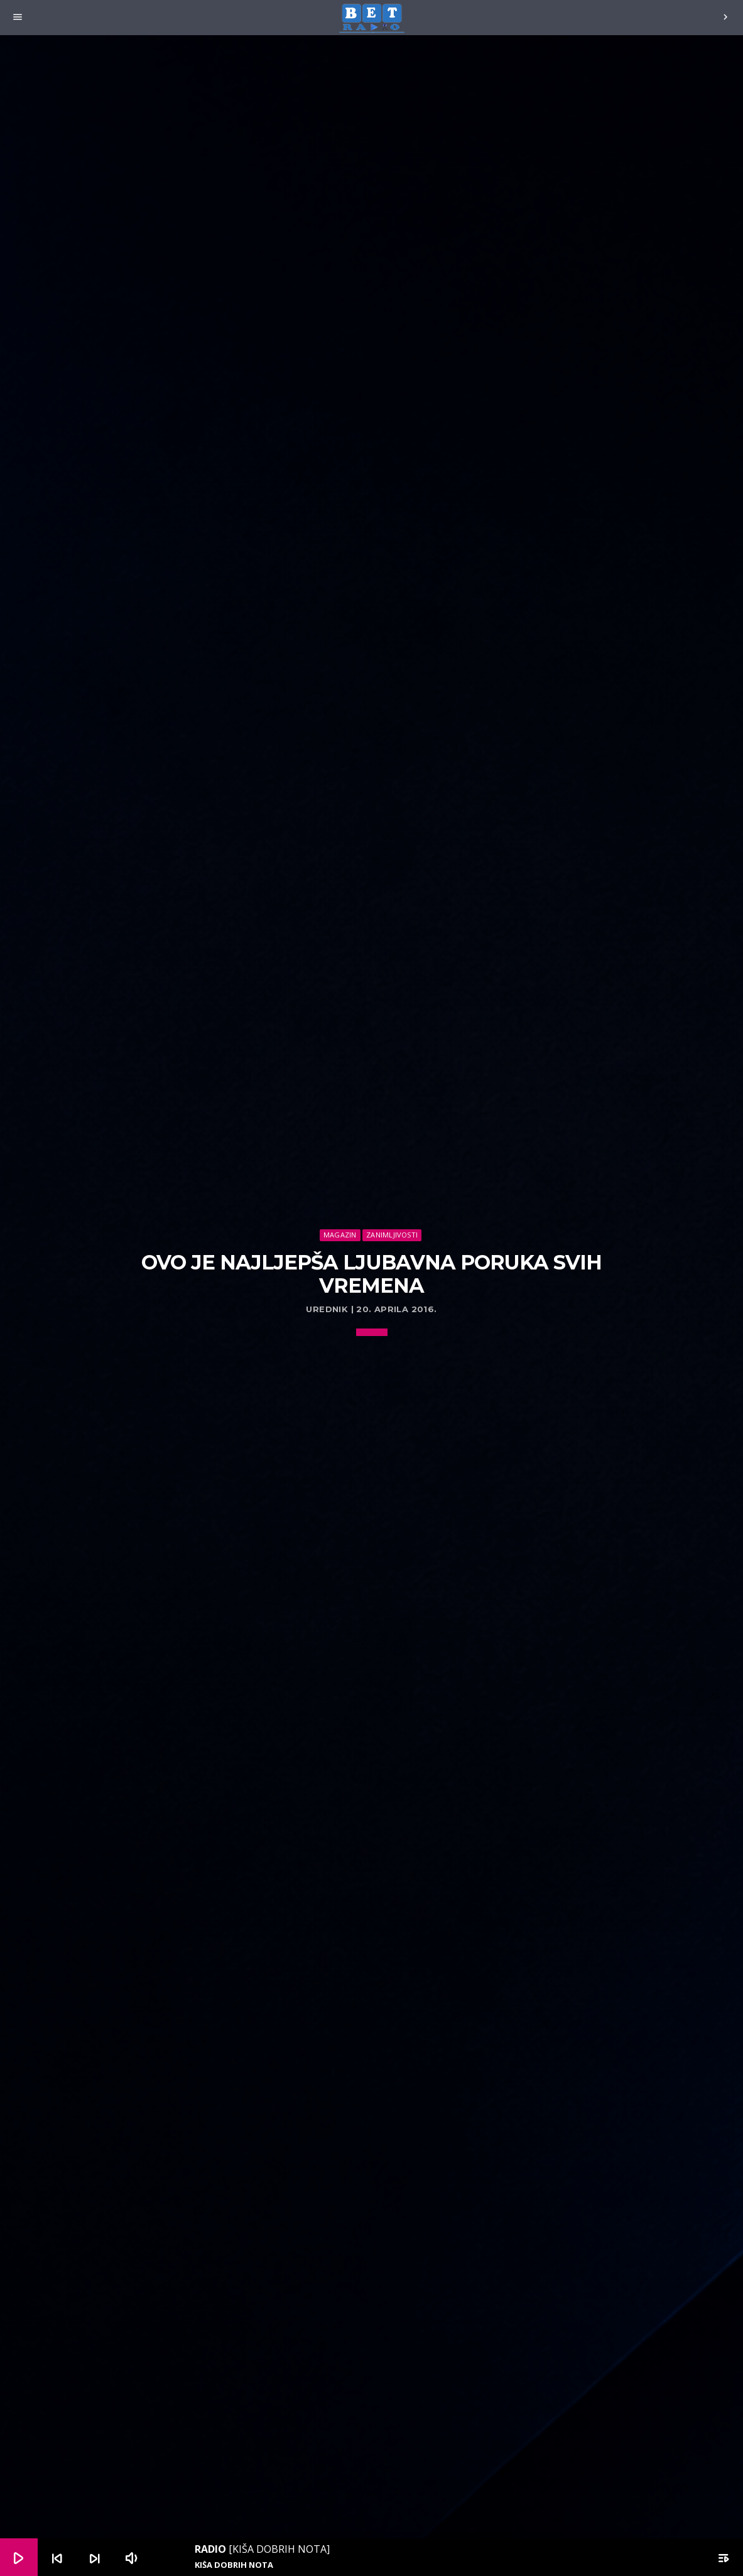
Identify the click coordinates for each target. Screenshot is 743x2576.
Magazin (340, 1234)
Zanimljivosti (392, 1234)
